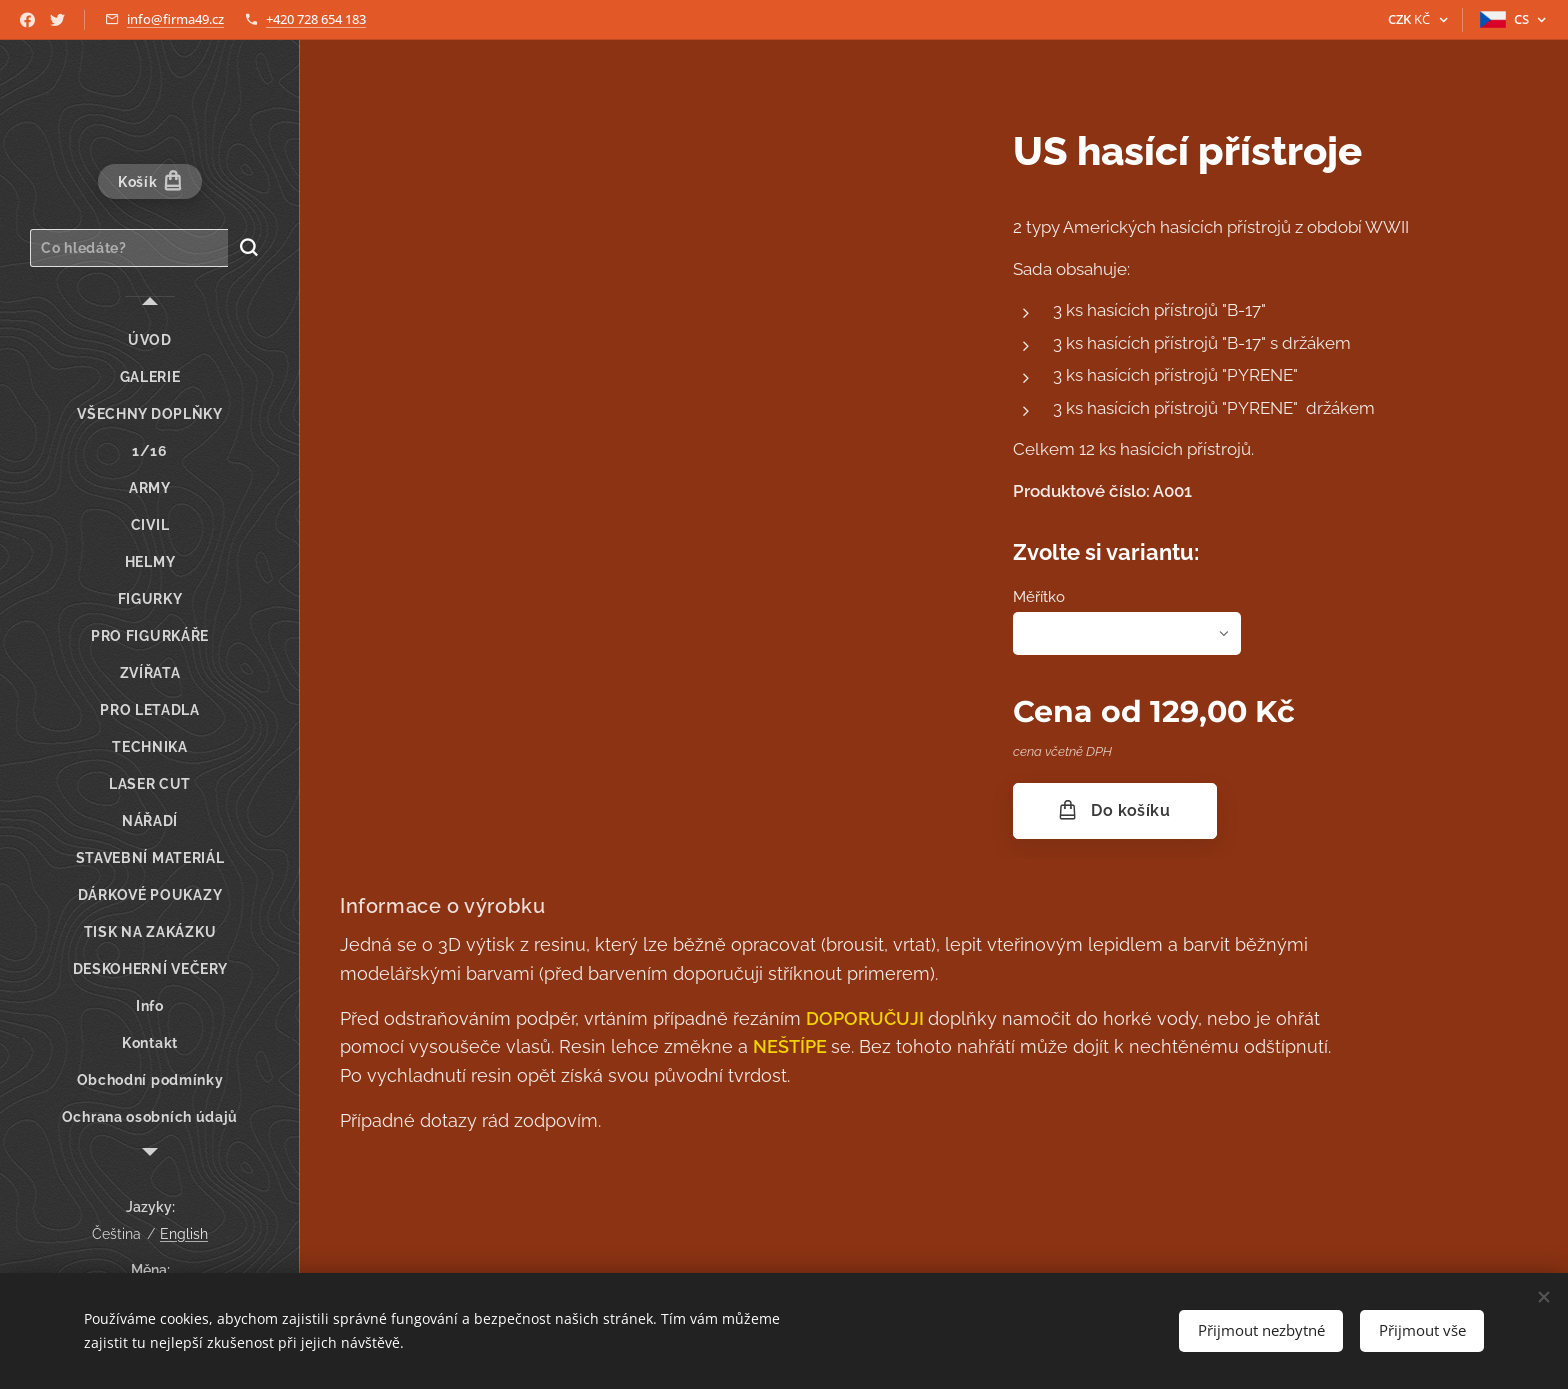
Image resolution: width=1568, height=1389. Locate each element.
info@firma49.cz (175, 19)
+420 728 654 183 (316, 19)
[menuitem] (150, 340)
